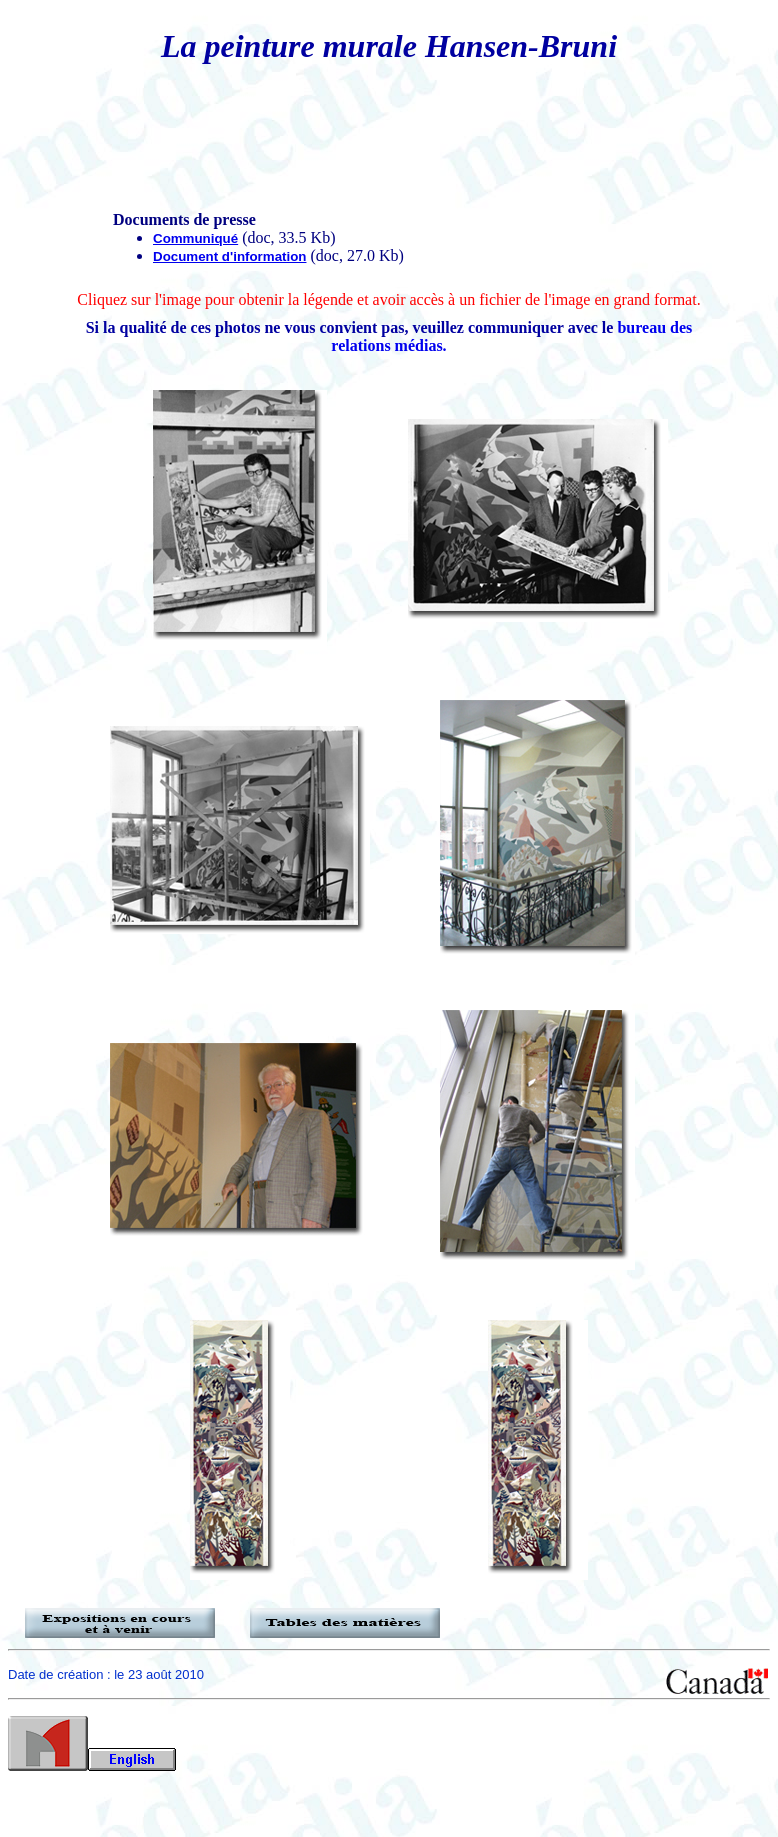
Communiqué (195, 238)
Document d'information (229, 256)
